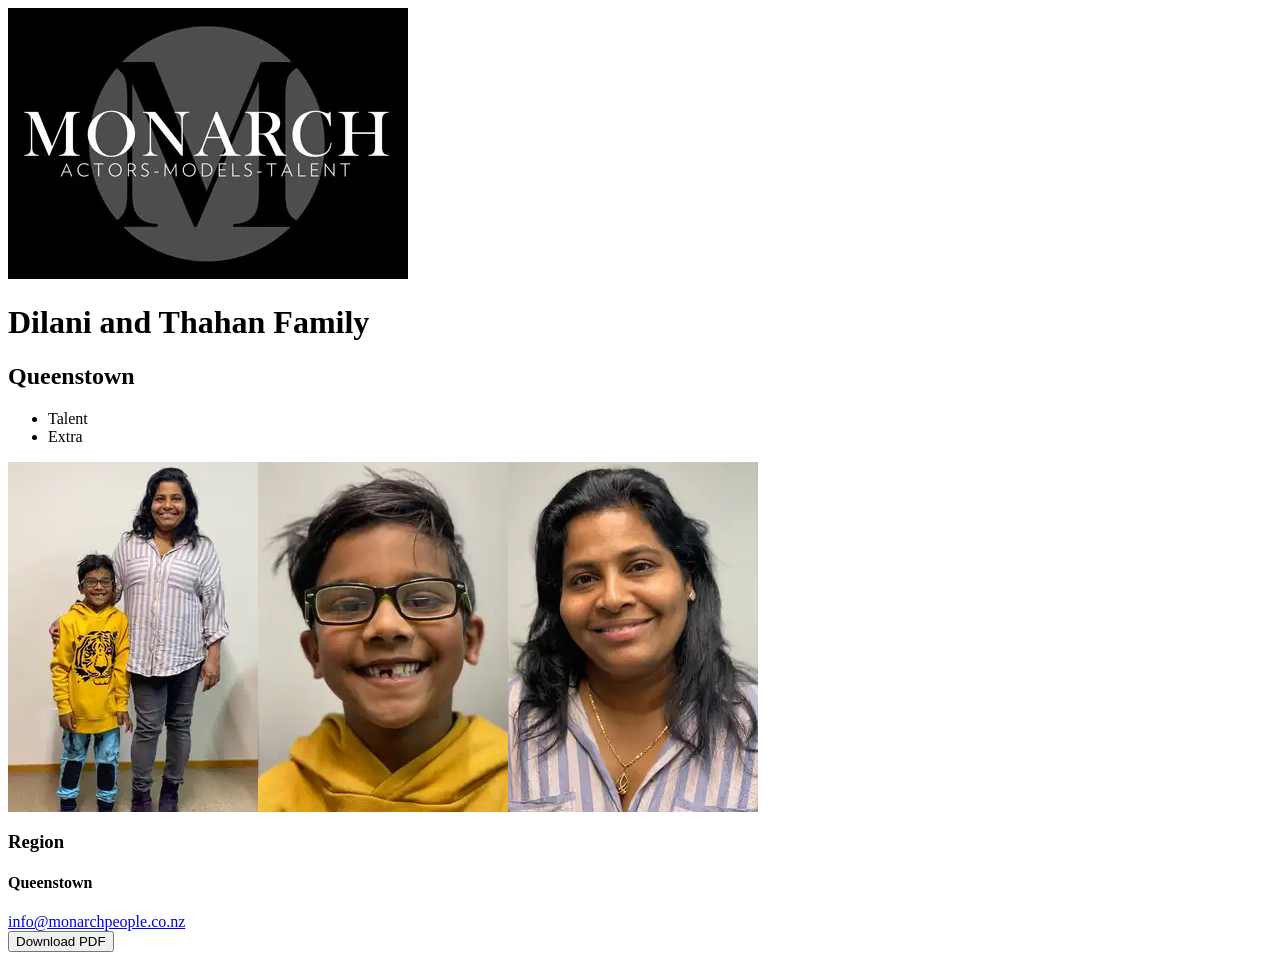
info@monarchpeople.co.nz (96, 921)
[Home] (208, 273)
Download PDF (61, 941)
